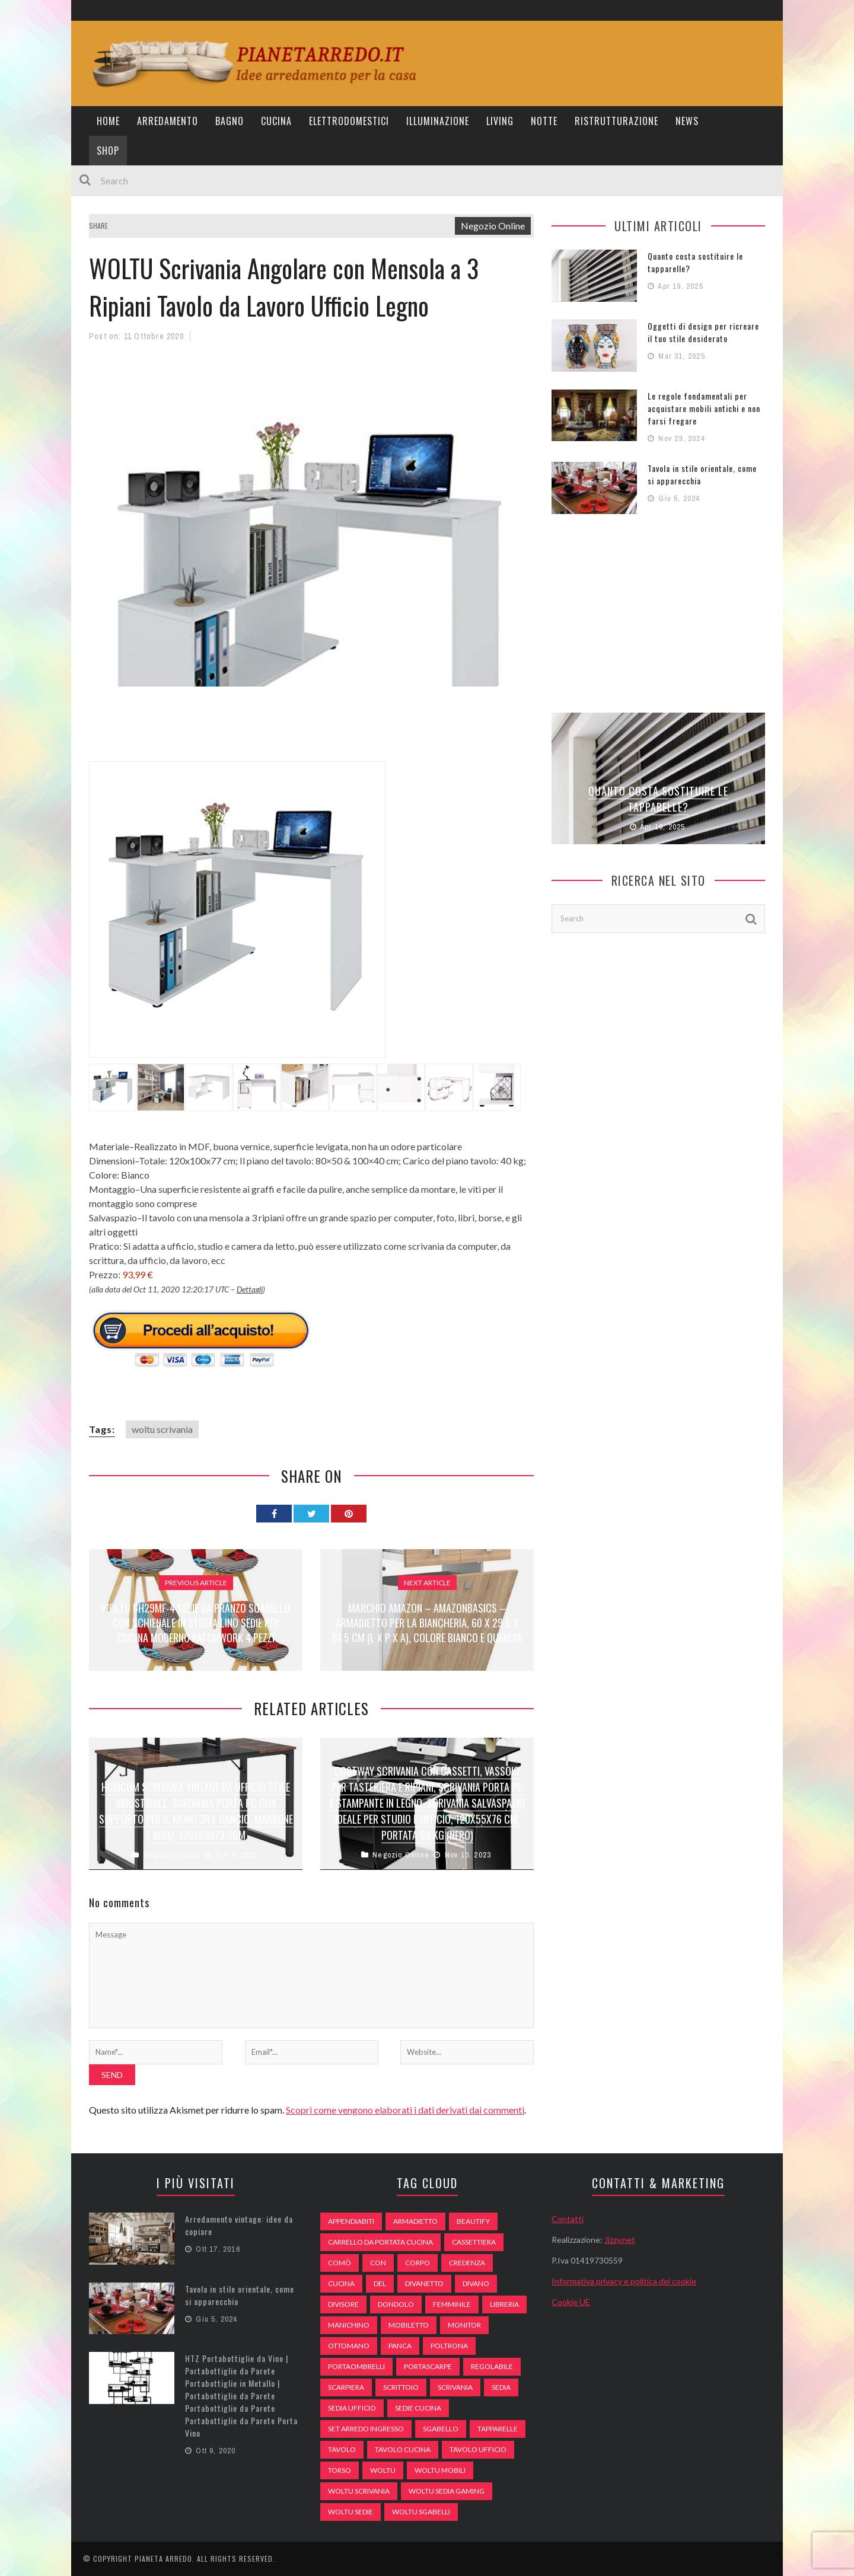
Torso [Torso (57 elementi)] (339, 2470)
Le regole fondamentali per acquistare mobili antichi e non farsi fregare (704, 408)
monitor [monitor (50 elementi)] (464, 2324)
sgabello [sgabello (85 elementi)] (440, 2428)
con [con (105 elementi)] (378, 2262)
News (687, 121)
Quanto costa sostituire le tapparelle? (658, 799)
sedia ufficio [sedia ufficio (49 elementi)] (352, 2407)
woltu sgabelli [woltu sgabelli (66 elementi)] (421, 2511)
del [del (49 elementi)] (380, 2283)
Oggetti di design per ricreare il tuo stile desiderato (703, 332)
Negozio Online (493, 225)
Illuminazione (437, 121)
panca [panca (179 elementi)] (400, 2345)
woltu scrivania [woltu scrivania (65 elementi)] (359, 2490)
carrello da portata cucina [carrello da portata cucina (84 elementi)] (380, 2241)
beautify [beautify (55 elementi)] (473, 2221)
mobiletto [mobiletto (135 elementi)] (408, 2324)
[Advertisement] (305, 731)
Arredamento (167, 121)
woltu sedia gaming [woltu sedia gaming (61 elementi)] (447, 2490)
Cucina (276, 121)
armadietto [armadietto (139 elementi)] (415, 2221)
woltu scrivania (162, 1429)
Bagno (229, 121)
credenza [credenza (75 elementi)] (467, 2262)
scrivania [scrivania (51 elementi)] (455, 2387)
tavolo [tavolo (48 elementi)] (342, 2449)
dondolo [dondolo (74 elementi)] (396, 2304)
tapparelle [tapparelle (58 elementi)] (497, 2428)
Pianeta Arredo (163, 2558)
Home (108, 121)
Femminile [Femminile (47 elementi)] (452, 2304)
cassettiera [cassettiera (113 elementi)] (474, 2241)
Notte (544, 121)
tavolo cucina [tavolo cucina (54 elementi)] (403, 2449)
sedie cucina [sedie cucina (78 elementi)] (418, 2407)
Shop (108, 150)
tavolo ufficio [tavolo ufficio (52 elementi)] (478, 2449)
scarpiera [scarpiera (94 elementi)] (346, 2387)
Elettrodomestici (349, 121)
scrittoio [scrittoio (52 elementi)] (401, 2387)
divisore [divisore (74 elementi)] (343, 2304)
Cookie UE (571, 2302)
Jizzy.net (619, 2240)
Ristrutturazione (616, 121)
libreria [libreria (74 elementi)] (504, 2304)
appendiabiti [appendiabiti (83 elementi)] (351, 2221)
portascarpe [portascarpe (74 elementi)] (428, 2366)
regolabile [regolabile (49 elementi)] (492, 2366)
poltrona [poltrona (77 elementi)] (449, 2345)
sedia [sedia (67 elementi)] (501, 2387)
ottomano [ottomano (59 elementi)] (348, 2345)
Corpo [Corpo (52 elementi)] (417, 2262)
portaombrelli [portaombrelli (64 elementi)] (356, 2366)
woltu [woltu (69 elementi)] (383, 2470)
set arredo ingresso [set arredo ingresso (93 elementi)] (366, 2428)
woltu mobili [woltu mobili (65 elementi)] (440, 2470)
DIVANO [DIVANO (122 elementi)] (476, 2283)
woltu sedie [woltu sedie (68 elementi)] (350, 2511)
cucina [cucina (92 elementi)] (341, 2283)
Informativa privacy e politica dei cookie (624, 2281)
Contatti (568, 2219)
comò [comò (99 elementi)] (339, 2262)
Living (500, 121)
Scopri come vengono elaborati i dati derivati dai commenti (405, 2109)
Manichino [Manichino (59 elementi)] (348, 2324)
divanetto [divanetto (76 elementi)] (424, 2283)
